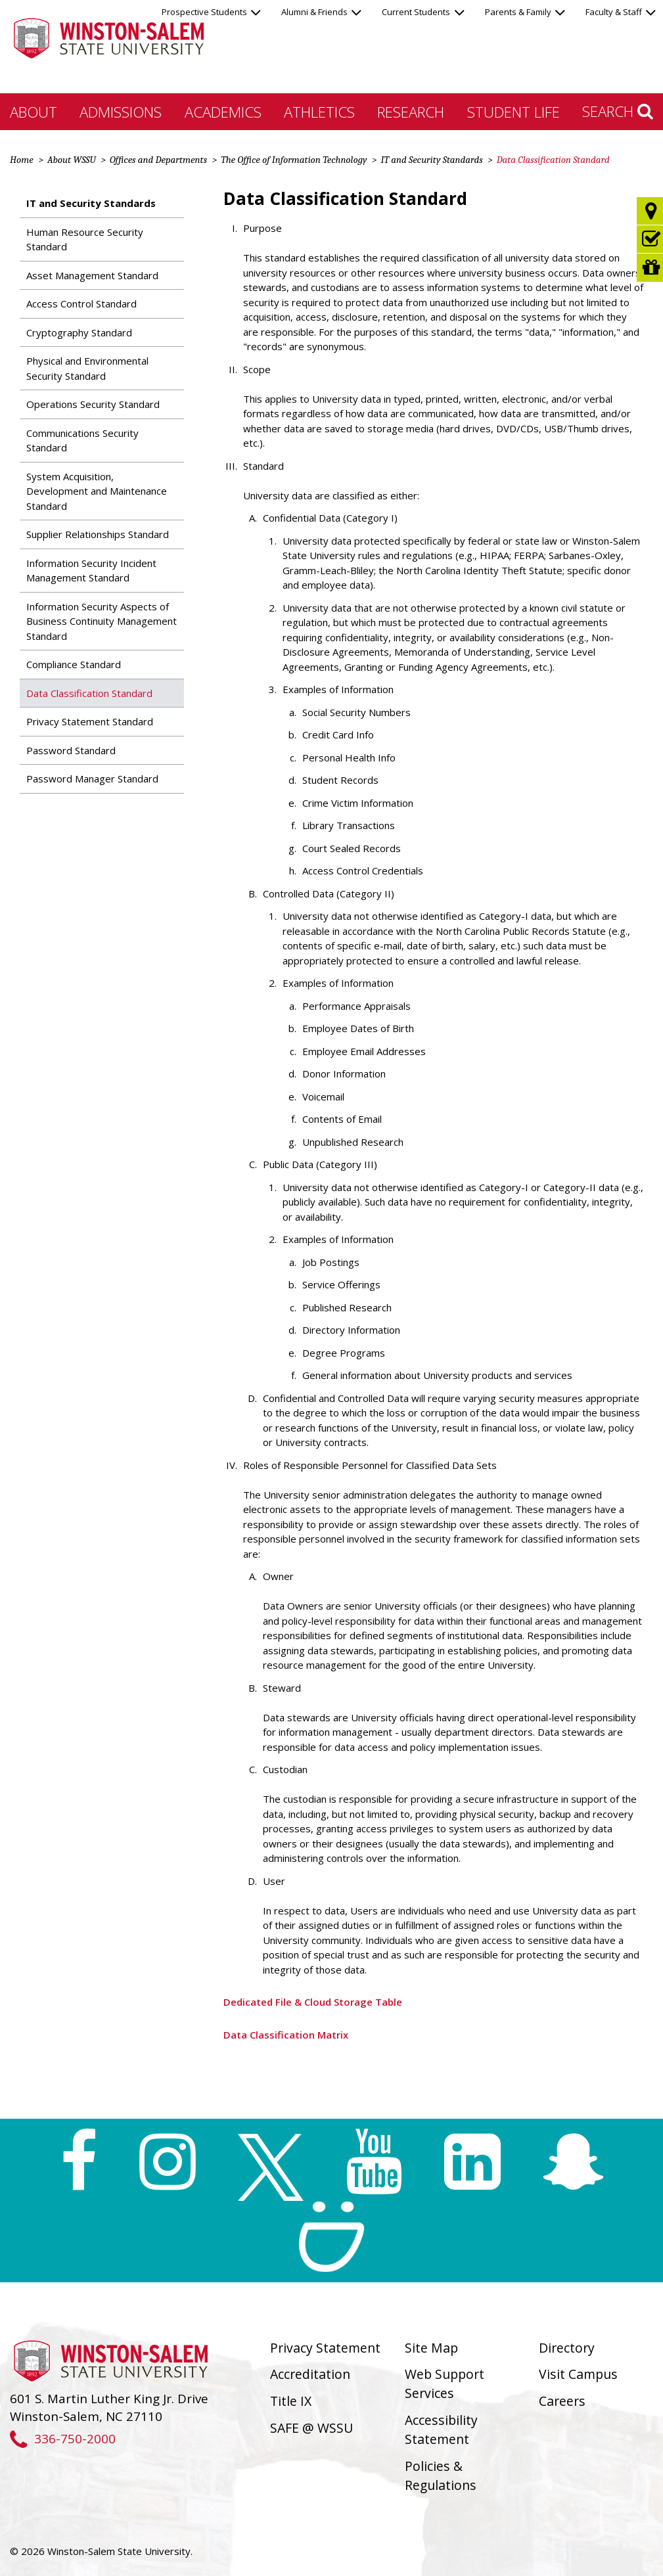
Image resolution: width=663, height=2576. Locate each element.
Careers (562, 2401)
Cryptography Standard (79, 332)
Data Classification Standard (89, 693)
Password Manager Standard (92, 778)
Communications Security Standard (82, 440)
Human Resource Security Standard (84, 239)
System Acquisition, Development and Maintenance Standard (96, 491)
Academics (223, 112)
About (33, 112)
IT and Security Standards (431, 160)
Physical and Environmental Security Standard (87, 368)
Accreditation (310, 2374)
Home (22, 160)
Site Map (431, 2348)
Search (617, 111)
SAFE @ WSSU (311, 2428)
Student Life (513, 112)
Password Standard (71, 750)
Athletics (319, 112)
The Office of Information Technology (294, 160)
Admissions (121, 112)
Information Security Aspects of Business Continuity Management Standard (101, 621)
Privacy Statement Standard (89, 721)
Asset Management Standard (92, 275)
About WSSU (71, 160)
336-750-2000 (63, 2438)
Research (410, 112)
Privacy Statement (325, 2348)
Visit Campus (578, 2374)
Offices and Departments (158, 160)
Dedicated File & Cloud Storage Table (312, 2001)
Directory (567, 2348)
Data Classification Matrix (285, 2034)
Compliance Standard (73, 664)
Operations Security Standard (93, 404)
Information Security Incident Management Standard (91, 570)
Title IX (290, 2401)
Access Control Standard (81, 303)
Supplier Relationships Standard (97, 534)
